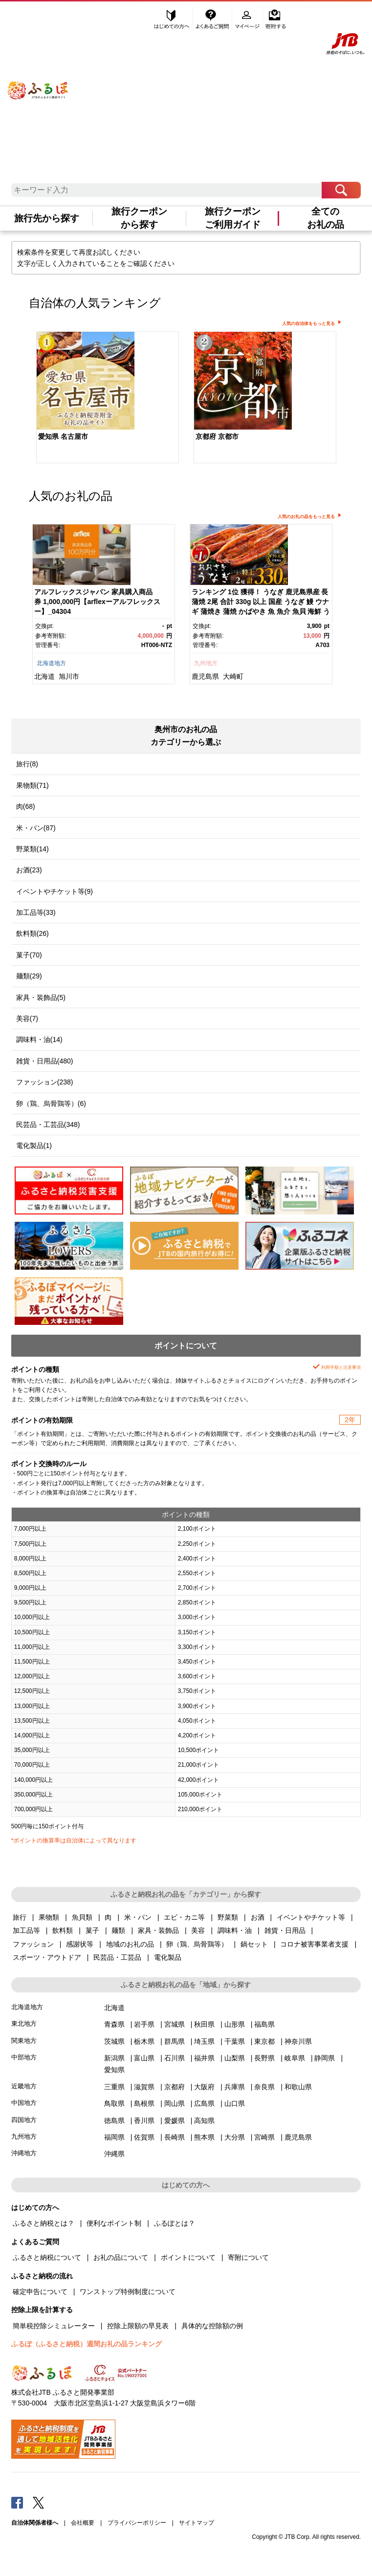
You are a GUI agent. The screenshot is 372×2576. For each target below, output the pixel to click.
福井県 (204, 2058)
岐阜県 (294, 2058)
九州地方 (206, 663)
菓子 (92, 1930)
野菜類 (228, 1917)
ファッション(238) (44, 1082)
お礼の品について (120, 2257)
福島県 (264, 2024)
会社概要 (82, 2522)
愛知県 (114, 2070)
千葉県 (234, 2041)
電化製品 (167, 1957)
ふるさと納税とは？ (43, 2223)
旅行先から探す (46, 218)
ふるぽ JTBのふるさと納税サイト (38, 81)
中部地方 (24, 2057)
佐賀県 (144, 2137)
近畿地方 (24, 2086)
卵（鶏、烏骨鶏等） (197, 1944)
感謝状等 (79, 1944)
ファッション (33, 1944)
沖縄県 (114, 2154)
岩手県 (144, 2024)
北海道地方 (51, 663)
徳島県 (114, 2120)
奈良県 (264, 2087)
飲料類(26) (32, 933)
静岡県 (324, 2058)
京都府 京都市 (217, 436)
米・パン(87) (36, 828)
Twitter (38, 2502)
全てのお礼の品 (325, 218)
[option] (107, 398)
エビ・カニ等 (184, 1917)
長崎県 (174, 2137)
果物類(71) (32, 785)
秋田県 (204, 2024)
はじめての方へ (172, 18)
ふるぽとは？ (174, 2223)
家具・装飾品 (158, 1930)
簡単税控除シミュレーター (54, 2326)
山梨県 (234, 2058)
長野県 (264, 2058)
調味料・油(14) (39, 1039)
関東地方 (24, 2040)
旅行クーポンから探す (139, 218)
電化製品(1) (34, 1145)
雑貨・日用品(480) (44, 1061)
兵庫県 (234, 2087)
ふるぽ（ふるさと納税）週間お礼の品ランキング (86, 2344)
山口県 (234, 2103)
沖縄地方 (24, 2153)
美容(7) (27, 1018)
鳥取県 (114, 2103)
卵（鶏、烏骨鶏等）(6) (51, 1103)
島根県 (144, 2103)
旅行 (19, 1917)
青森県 (114, 2024)
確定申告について (40, 2291)
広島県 (204, 2103)
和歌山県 (298, 2087)
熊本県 (204, 2137)
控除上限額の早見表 (138, 2326)
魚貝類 (82, 1917)
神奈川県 (298, 2041)
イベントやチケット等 (311, 1917)
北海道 (44, 676)
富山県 (144, 2058)
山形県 (234, 2024)
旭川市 (69, 676)
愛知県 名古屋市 (63, 436)
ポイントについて (188, 2257)
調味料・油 (235, 1930)
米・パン (138, 1917)
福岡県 (114, 2137)
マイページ (248, 18)
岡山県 (174, 2103)
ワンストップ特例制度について (127, 2291)
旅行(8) (27, 764)
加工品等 (26, 1930)
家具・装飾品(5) (41, 997)
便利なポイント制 (114, 2223)
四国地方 (24, 2119)
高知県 (204, 2120)
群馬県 (174, 2041)
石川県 (174, 2058)
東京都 (264, 2041)
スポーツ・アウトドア (47, 1957)
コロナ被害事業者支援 (314, 1944)
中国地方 (24, 2102)
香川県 (144, 2120)
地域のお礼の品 (130, 1944)
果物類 (49, 1917)
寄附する (275, 18)
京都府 (174, 2087)
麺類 (118, 1930)
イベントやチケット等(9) (54, 891)
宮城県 (174, 2024)
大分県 (234, 2137)
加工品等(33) (36, 912)
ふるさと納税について (47, 2257)
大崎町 (233, 676)
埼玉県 (204, 2041)
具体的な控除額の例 (212, 2326)
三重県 (114, 2087)
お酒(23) (29, 870)
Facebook (17, 2502)
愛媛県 (174, 2120)
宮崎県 (264, 2137)
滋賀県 (144, 2087)
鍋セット (254, 1944)
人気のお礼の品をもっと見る (306, 516)
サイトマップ (196, 2522)
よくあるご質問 (213, 18)
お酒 (257, 1917)
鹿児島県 (205, 676)
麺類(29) (29, 976)
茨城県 (114, 2041)
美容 (198, 1930)
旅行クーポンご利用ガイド (233, 218)
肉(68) (25, 806)
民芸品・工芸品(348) (48, 1124)
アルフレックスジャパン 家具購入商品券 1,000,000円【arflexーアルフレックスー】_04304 (97, 601)
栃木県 (144, 2041)
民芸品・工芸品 (117, 1957)
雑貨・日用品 (285, 1930)
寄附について (248, 2257)
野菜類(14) (32, 849)
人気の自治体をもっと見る (308, 323)
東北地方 (24, 2023)
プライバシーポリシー (137, 2522)
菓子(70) (29, 955)
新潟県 (114, 2058)
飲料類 (62, 1930)
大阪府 (204, 2087)
